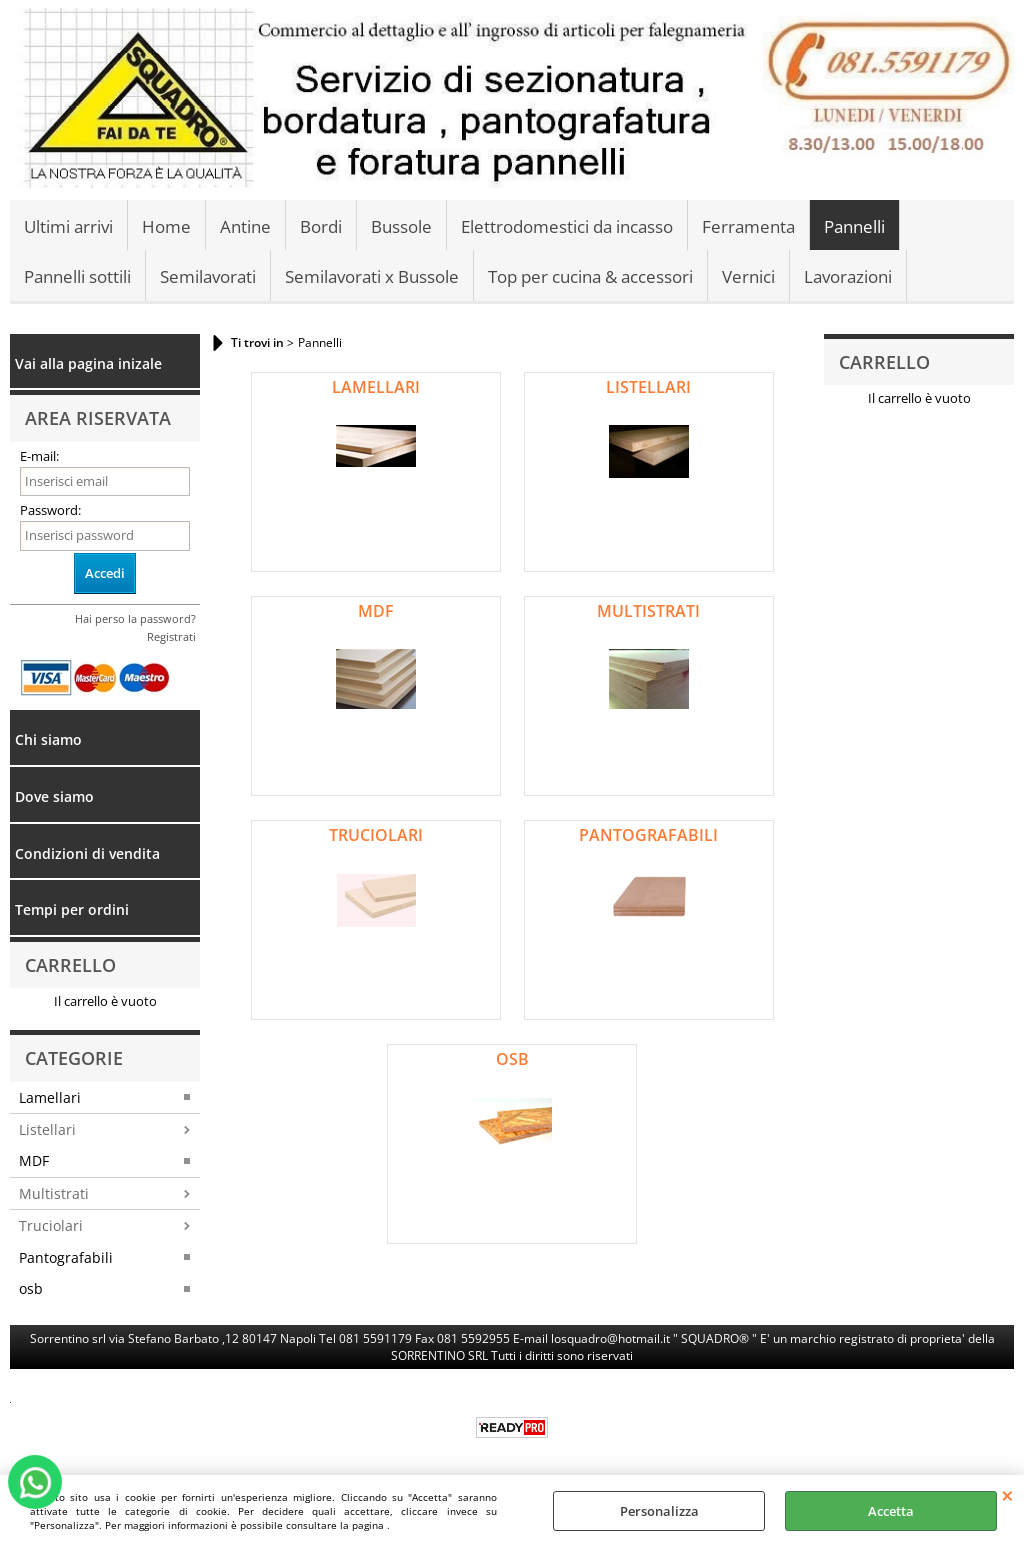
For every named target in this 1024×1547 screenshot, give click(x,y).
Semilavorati (208, 276)
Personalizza (659, 1511)
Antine (245, 226)
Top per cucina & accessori (590, 276)
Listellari (47, 1129)
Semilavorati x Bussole (372, 276)
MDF (34, 1160)
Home (166, 226)
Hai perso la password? (135, 618)
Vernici (748, 276)
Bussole (401, 226)
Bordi (321, 226)
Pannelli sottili (77, 276)
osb (31, 1288)
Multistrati (54, 1193)
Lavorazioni (848, 276)
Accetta (891, 1511)
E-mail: (39, 456)
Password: (50, 510)
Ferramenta (748, 226)
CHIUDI (1007, 1495)
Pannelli (854, 226)
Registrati (171, 636)
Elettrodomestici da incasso (567, 226)
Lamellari (50, 1097)
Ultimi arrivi (68, 226)
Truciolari (51, 1225)
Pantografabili (66, 1257)
